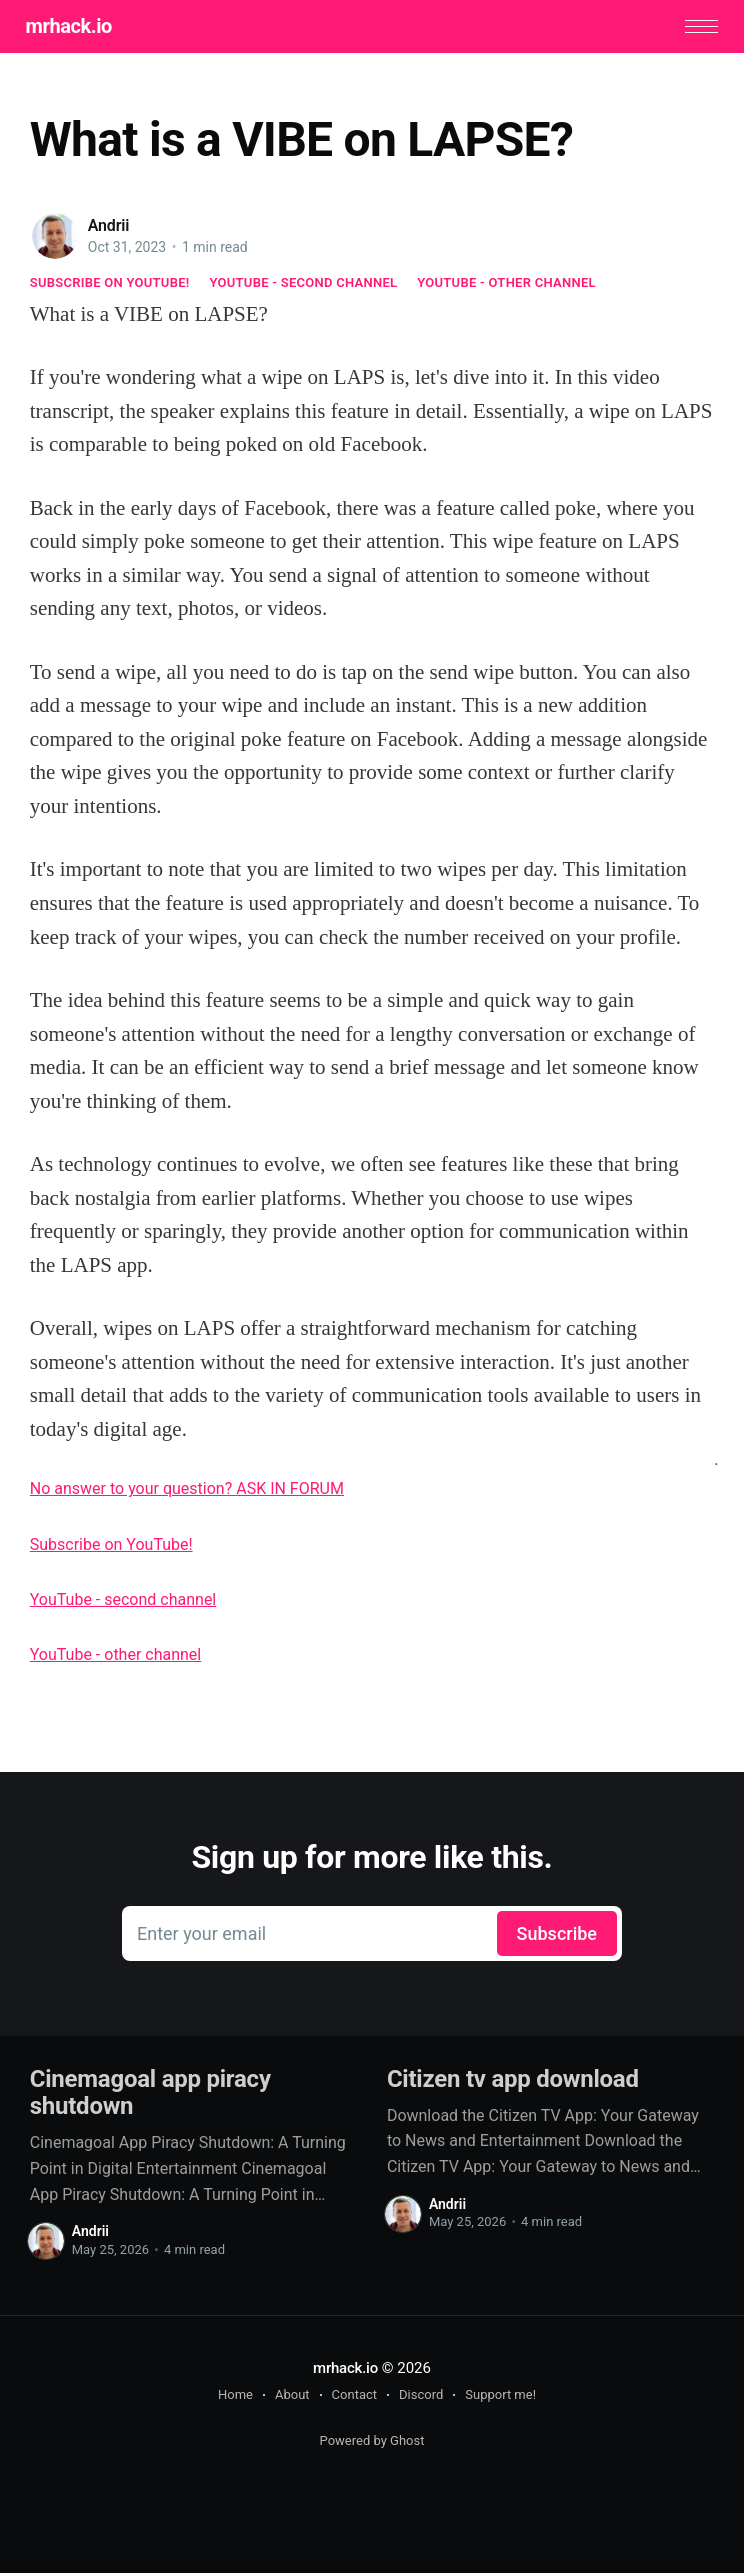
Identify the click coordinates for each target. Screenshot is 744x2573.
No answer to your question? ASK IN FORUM (187, 1490)
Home (235, 2396)
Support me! (500, 2396)
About (292, 2396)
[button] (697, 27)
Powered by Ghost (372, 2442)
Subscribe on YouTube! (110, 285)
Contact (354, 2396)
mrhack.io (73, 27)
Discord (421, 2396)
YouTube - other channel (506, 285)
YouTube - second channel (304, 285)
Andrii (109, 227)
